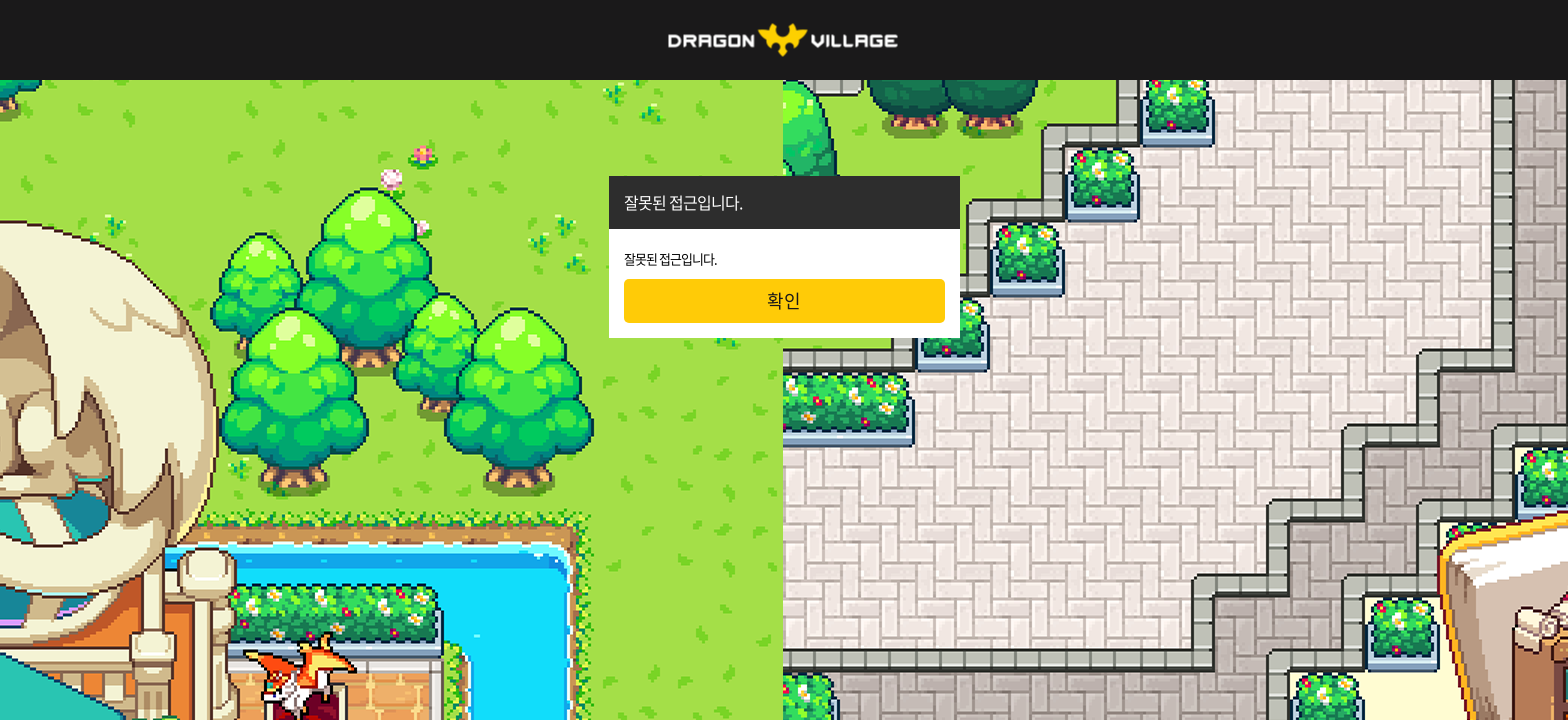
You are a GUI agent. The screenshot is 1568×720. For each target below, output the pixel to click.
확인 (784, 300)
